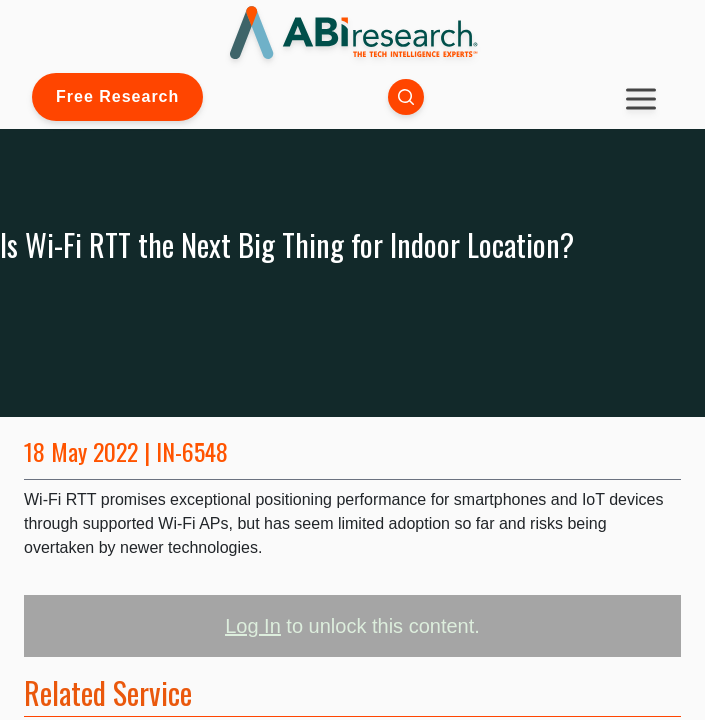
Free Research (117, 96)
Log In (253, 626)
